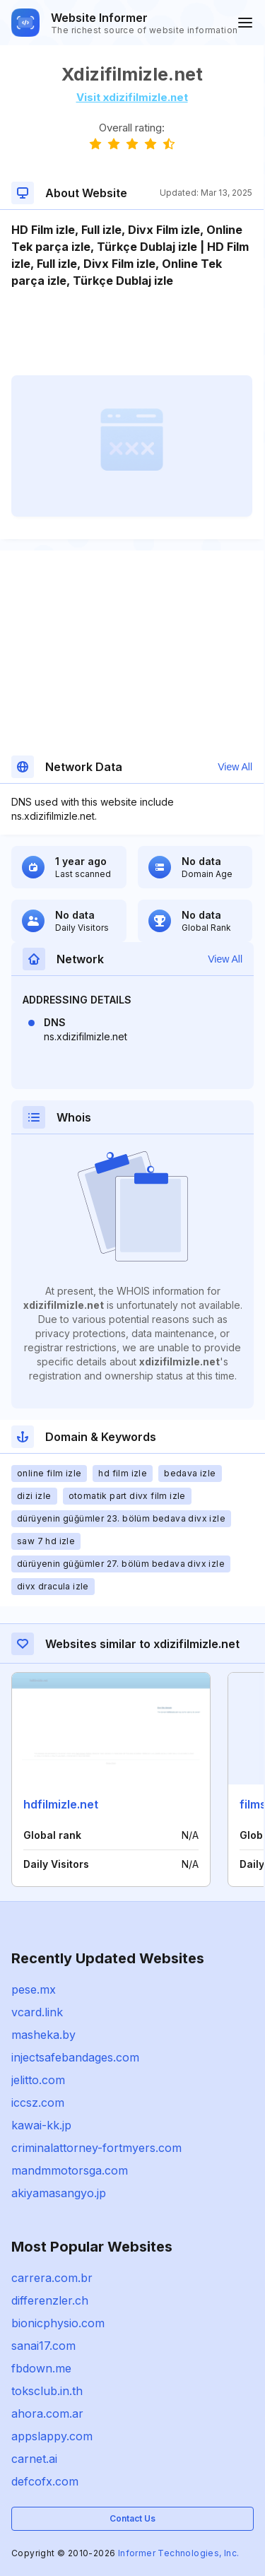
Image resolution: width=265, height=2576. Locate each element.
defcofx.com (44, 2481)
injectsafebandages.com (75, 2057)
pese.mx (33, 1989)
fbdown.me (41, 2368)
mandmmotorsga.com (69, 2170)
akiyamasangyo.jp (58, 2193)
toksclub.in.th (47, 2391)
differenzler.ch (49, 2300)
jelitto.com (38, 2080)
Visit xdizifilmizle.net (132, 97)
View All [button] (235, 766)
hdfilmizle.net (60, 1804)
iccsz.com (37, 2102)
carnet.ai (34, 2459)
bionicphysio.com (58, 2323)
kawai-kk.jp (41, 2125)
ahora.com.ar (47, 2413)
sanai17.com (43, 2346)
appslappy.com (52, 2436)
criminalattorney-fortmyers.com (96, 2148)
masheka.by (43, 2035)
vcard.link (37, 2012)
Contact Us (132, 2518)
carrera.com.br (52, 2278)
